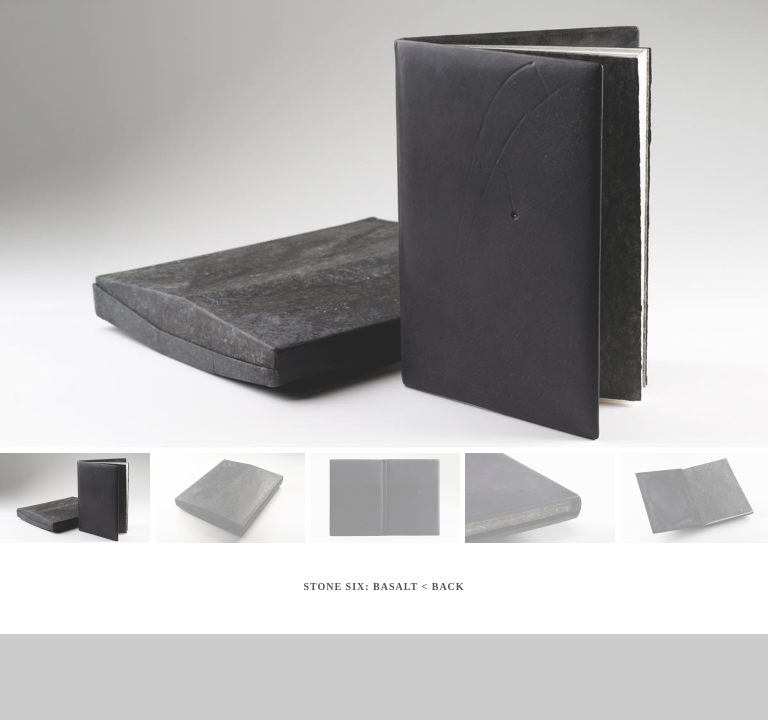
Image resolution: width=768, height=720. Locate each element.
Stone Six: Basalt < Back (383, 586)
